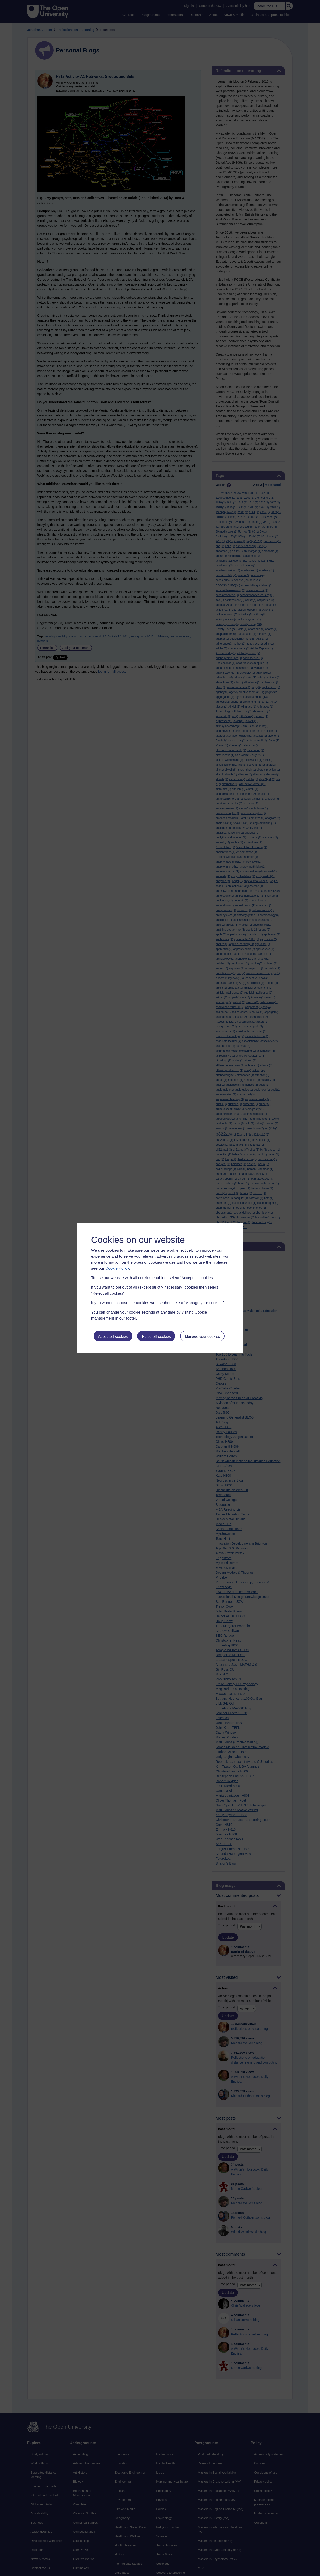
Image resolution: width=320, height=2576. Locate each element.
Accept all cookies (113, 1336)
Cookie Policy (117, 1268)
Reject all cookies (156, 1336)
